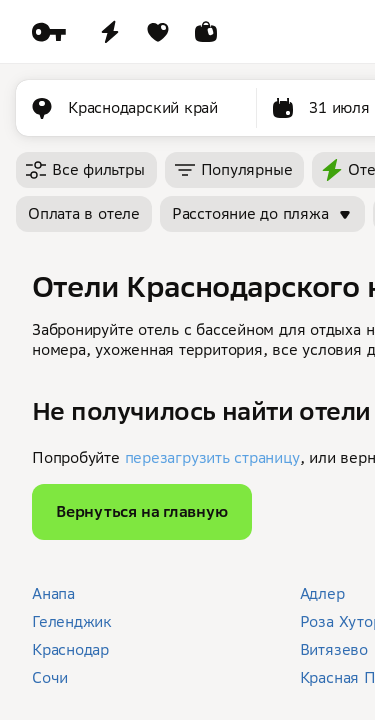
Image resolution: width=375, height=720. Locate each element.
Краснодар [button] (70, 649)
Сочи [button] (50, 677)
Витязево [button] (334, 649)
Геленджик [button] (72, 621)
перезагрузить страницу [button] (212, 457)
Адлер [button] (322, 593)
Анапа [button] (53, 593)
